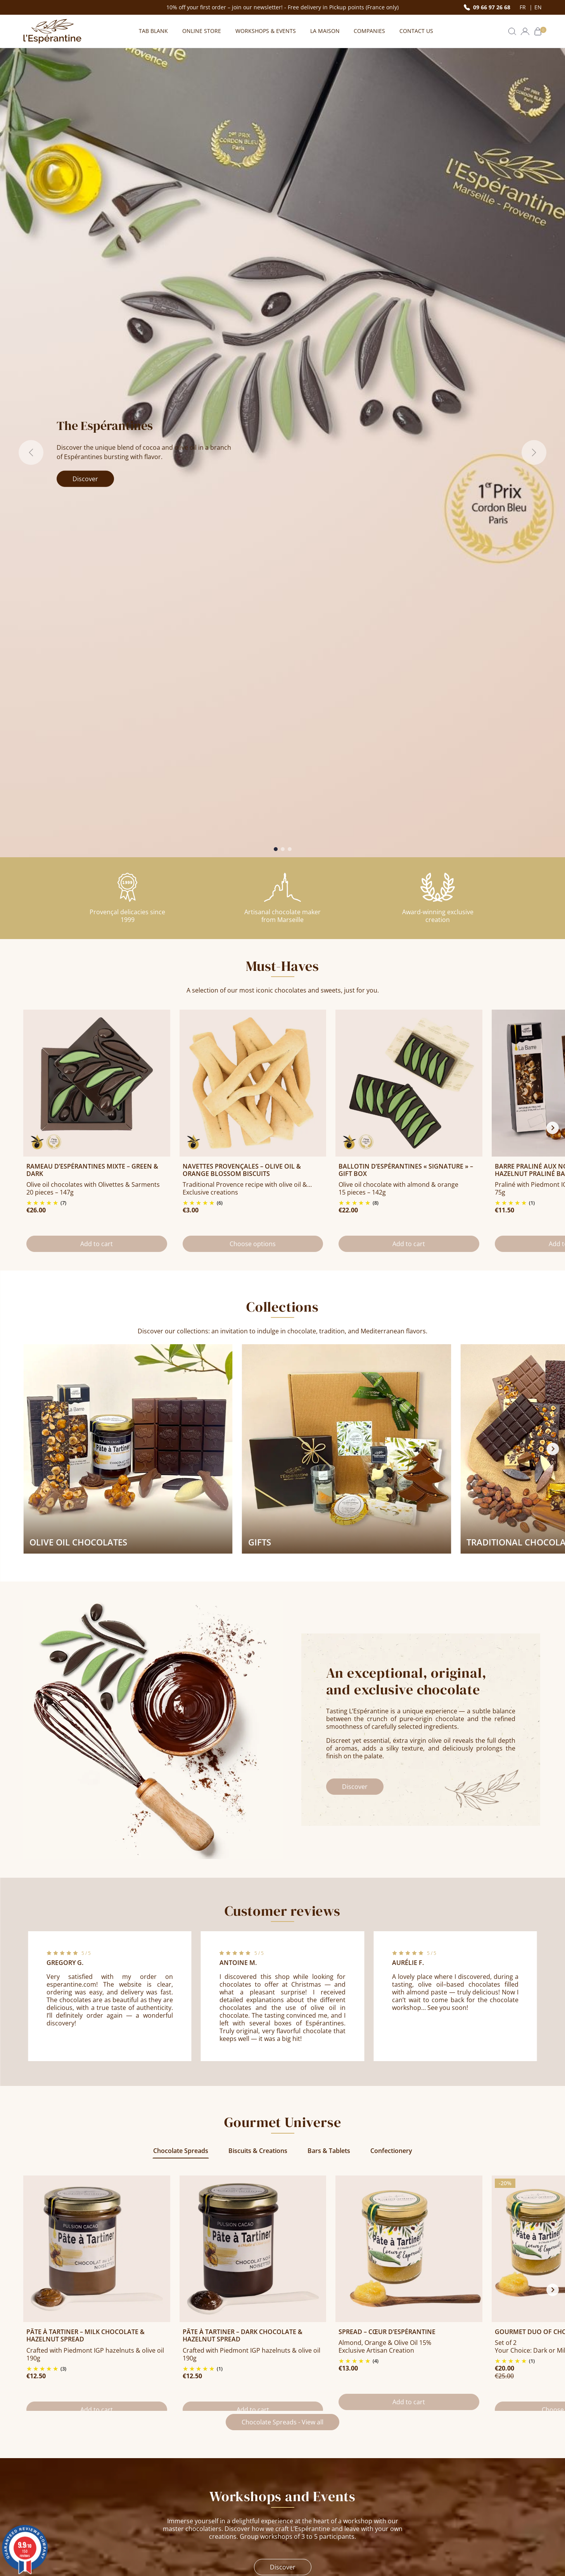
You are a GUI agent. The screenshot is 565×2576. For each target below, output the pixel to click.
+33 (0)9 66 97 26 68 (51, 2490)
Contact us (55, 2509)
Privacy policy (175, 2522)
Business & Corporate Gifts (458, 2468)
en (538, 7)
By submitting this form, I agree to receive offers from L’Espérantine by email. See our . (379, 2381)
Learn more (334, 2161)
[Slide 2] (283, 246)
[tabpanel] (282, 1688)
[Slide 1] (276, 246)
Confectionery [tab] (391, 1539)
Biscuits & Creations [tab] (257, 1539)
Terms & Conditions (184, 2478)
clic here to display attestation (207, 2549)
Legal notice (172, 2468)
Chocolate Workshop (449, 2478)
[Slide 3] (290, 246)
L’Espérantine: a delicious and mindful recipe (342, 2504)
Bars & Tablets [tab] (329, 1539)
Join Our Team (308, 2489)
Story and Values (312, 2468)
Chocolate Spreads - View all (282, 1810)
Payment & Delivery (184, 2489)
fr (523, 7)
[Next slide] (552, 521)
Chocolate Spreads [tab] (180, 1539)
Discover (85, 177)
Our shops (302, 2478)
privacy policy (471, 2380)
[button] (512, 31)
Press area (170, 2511)
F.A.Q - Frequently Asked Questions (206, 2500)
